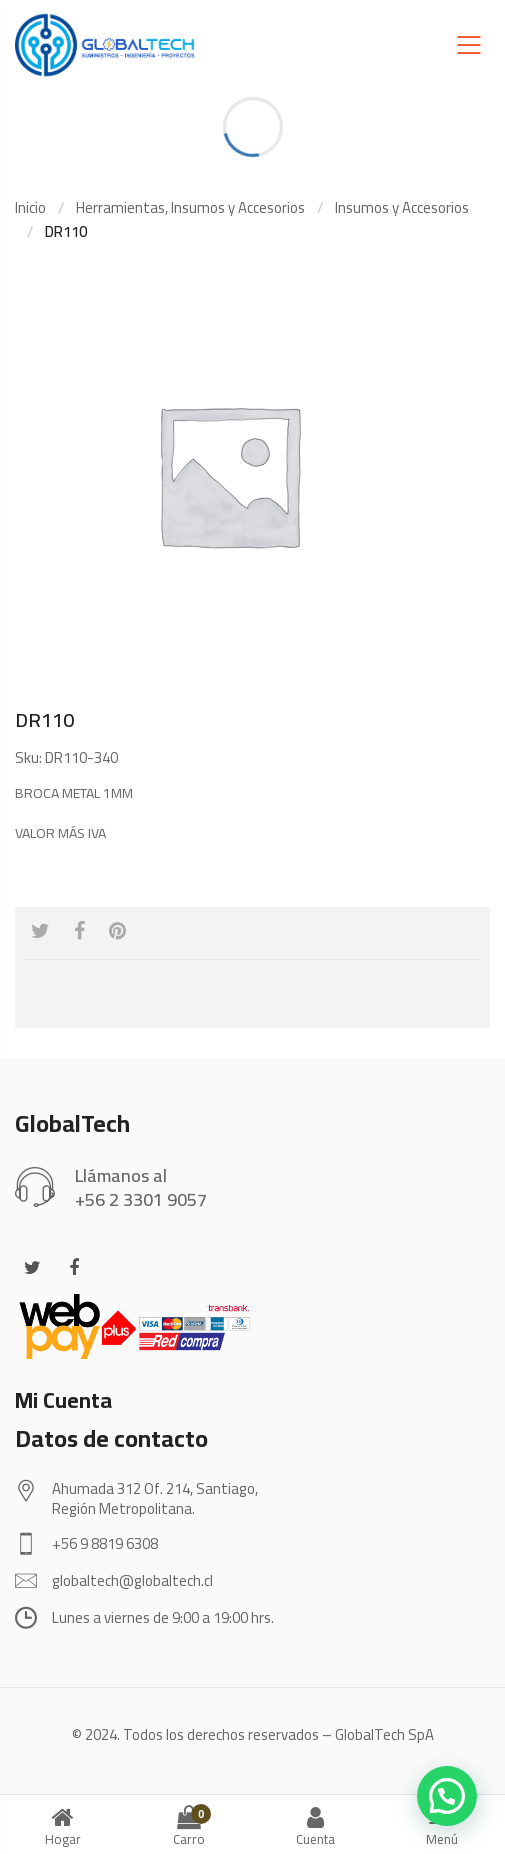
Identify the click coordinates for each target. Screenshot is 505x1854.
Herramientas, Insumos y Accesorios (190, 207)
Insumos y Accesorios (402, 207)
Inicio (30, 207)
